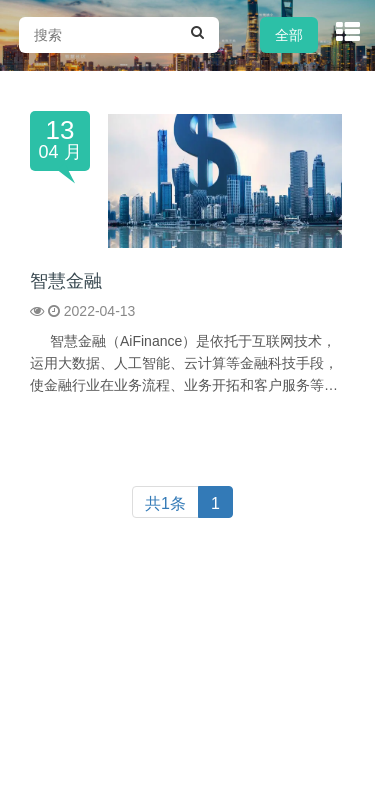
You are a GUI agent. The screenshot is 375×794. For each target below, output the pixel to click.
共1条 (165, 503)
